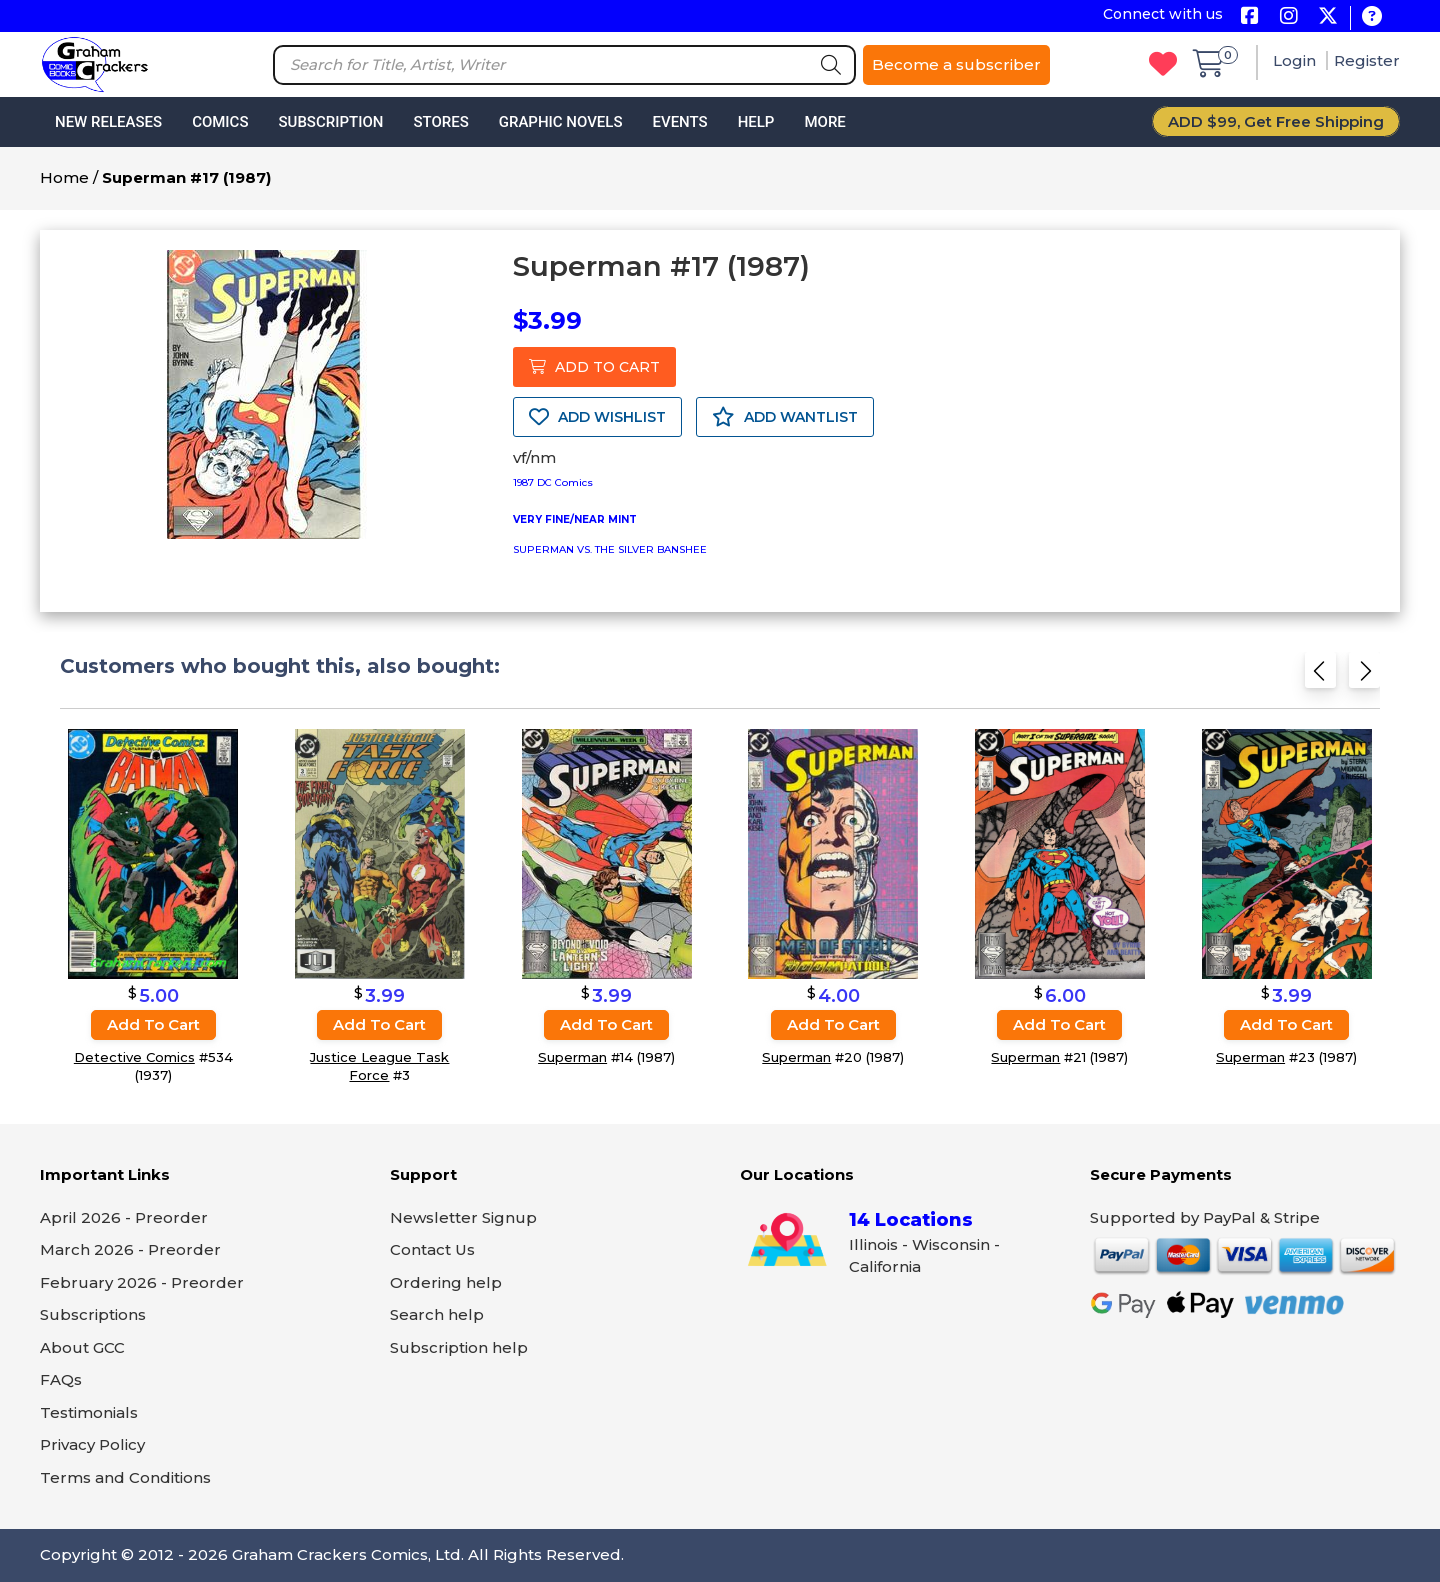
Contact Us (432, 1249)
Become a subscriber (956, 64)
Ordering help (446, 1282)
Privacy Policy (92, 1444)
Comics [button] (220, 122)
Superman (572, 1057)
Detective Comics (134, 1057)
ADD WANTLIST (785, 417)
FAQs (61, 1379)
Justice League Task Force (379, 1066)
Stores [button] (440, 122)
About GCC (82, 1347)
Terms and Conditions (125, 1477)
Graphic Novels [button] (561, 122)
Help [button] (756, 122)
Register (1367, 60)
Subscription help (459, 1347)
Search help (437, 1314)
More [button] (824, 122)
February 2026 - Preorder (142, 1282)
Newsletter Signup (463, 1217)
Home (64, 177)
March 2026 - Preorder (130, 1249)
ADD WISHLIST (597, 417)
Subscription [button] (331, 122)
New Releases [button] (108, 122)
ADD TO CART (594, 367)
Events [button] (679, 122)
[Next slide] (1364, 676)
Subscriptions (93, 1314)
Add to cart (153, 1024)
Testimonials (89, 1412)
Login (1296, 60)
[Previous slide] (1320, 676)
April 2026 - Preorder (124, 1217)
